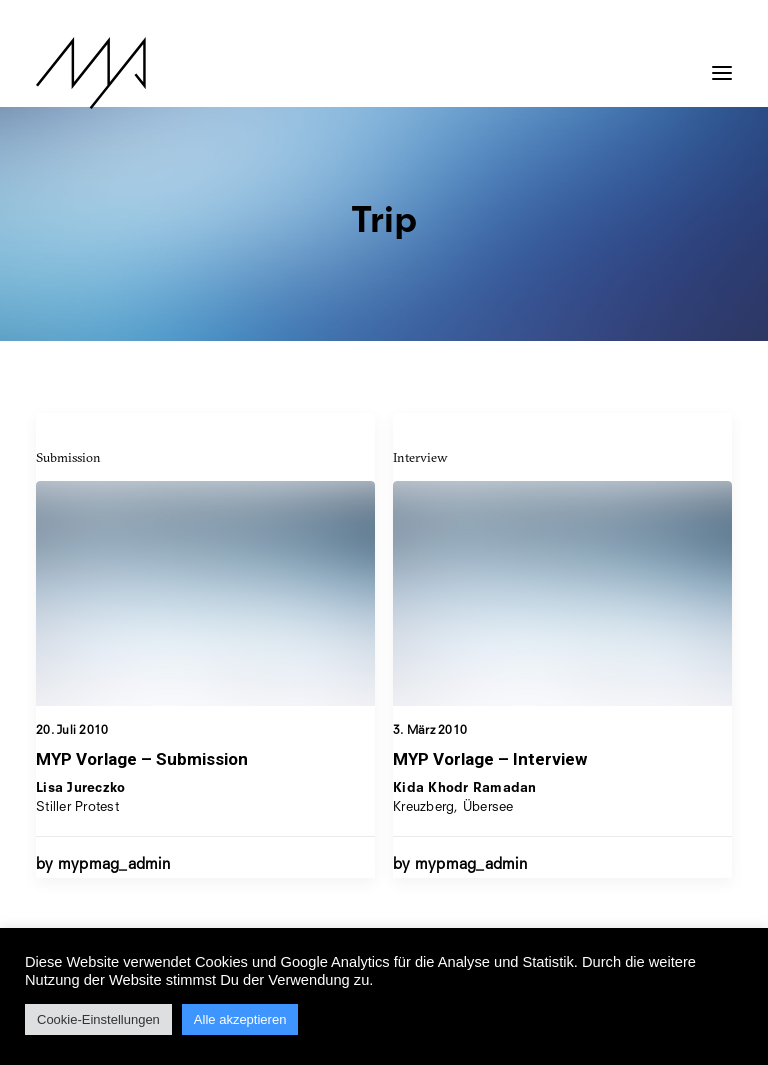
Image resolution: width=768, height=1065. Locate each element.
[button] (722, 63)
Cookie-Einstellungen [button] (98, 1019)
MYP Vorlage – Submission (142, 759)
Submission (68, 457)
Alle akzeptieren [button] (240, 1019)
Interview (420, 458)
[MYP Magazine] (91, 73)
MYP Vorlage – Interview (490, 760)
